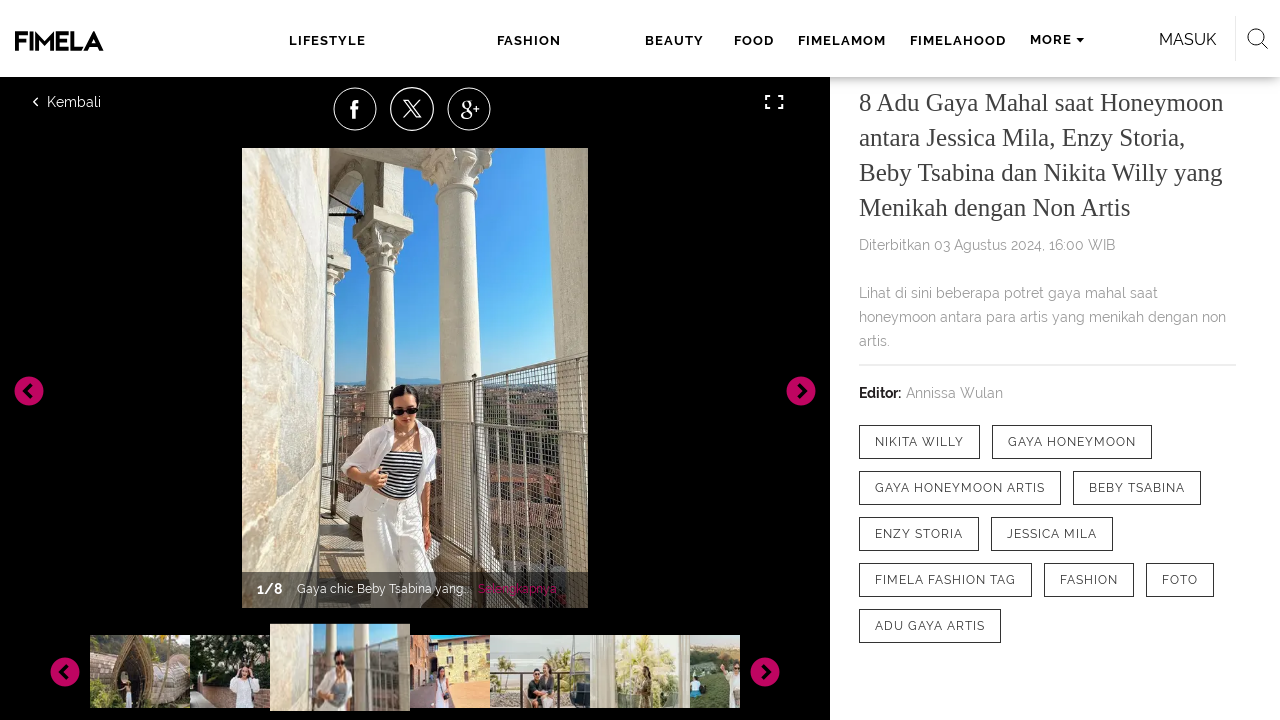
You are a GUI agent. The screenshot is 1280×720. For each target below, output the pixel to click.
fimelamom (667, 40)
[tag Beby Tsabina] (1137, 488)
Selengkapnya (517, 589)
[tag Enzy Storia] (919, 534)
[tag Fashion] (1089, 580)
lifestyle (325, 40)
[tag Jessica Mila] (1052, 534)
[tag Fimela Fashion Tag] (945, 580)
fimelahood (783, 40)
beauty (505, 40)
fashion (420, 40)
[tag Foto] (1180, 580)
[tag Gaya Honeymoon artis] (960, 488)
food (579, 40)
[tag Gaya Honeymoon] (1072, 442)
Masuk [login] (1099, 39)
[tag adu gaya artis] (930, 626)
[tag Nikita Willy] (919, 442)
